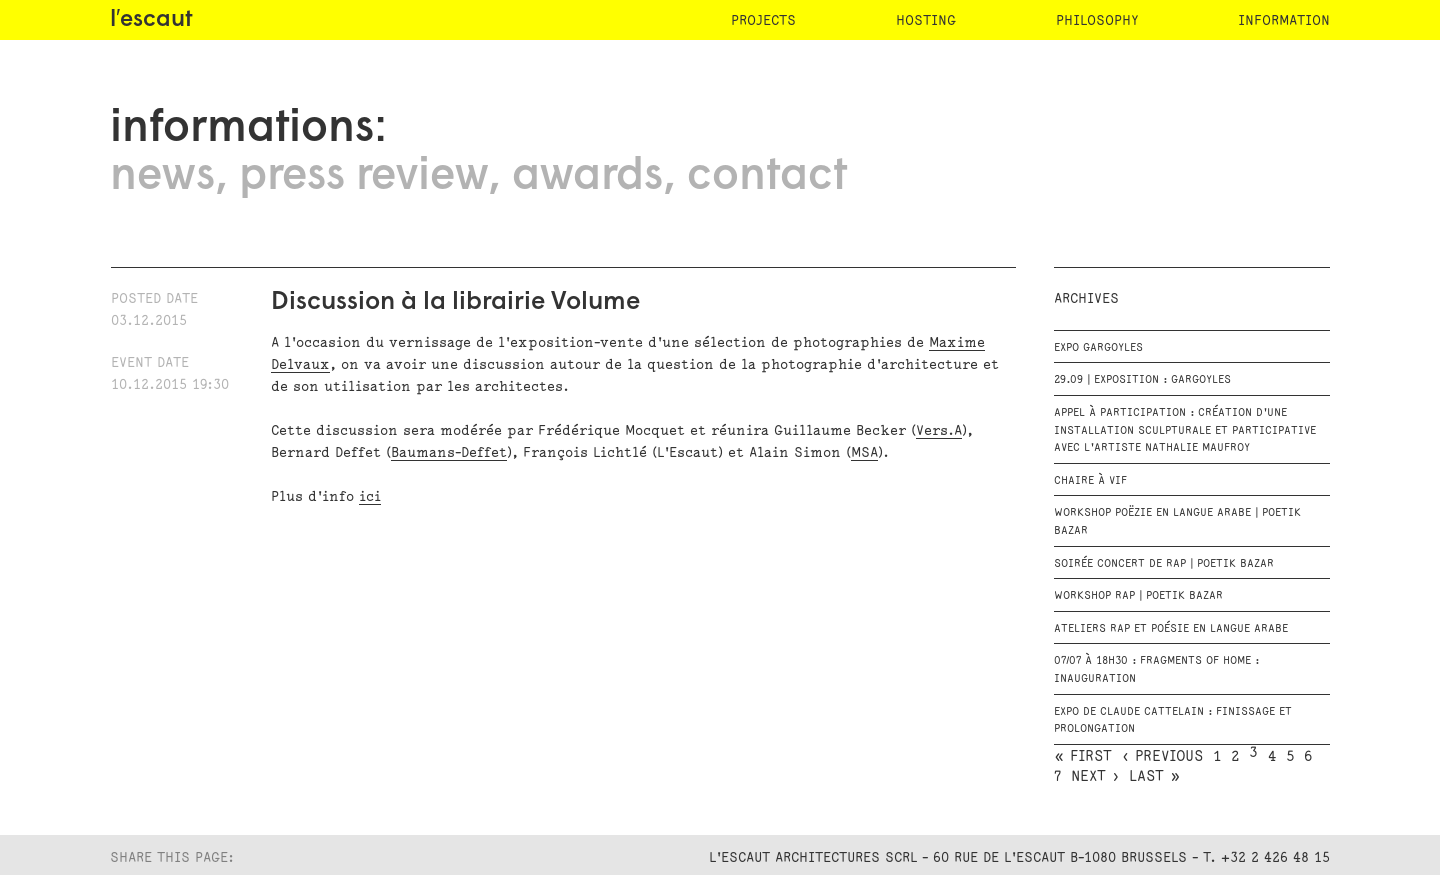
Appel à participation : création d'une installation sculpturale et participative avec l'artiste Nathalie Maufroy (1185, 430)
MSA (864, 452)
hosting (926, 20)
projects (763, 20)
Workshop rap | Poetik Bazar (1138, 596)
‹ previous (1162, 757)
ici (370, 496)
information (1284, 20)
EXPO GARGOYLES (1098, 348)
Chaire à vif (1090, 481)
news (162, 177)
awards (587, 177)
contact (767, 177)
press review (363, 177)
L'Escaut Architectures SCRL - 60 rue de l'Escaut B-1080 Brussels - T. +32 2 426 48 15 (1019, 857)
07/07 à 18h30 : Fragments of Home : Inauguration (1156, 670)
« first (1083, 757)
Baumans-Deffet (449, 452)
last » (1154, 777)
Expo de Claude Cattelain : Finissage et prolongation (1173, 721)
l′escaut (151, 20)
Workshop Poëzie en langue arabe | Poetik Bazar (1177, 522)
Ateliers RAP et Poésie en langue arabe (1171, 629)
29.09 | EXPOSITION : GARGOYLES (1142, 380)
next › (1095, 777)
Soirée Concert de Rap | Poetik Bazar (1164, 564)
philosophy (1097, 20)
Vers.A (939, 430)
